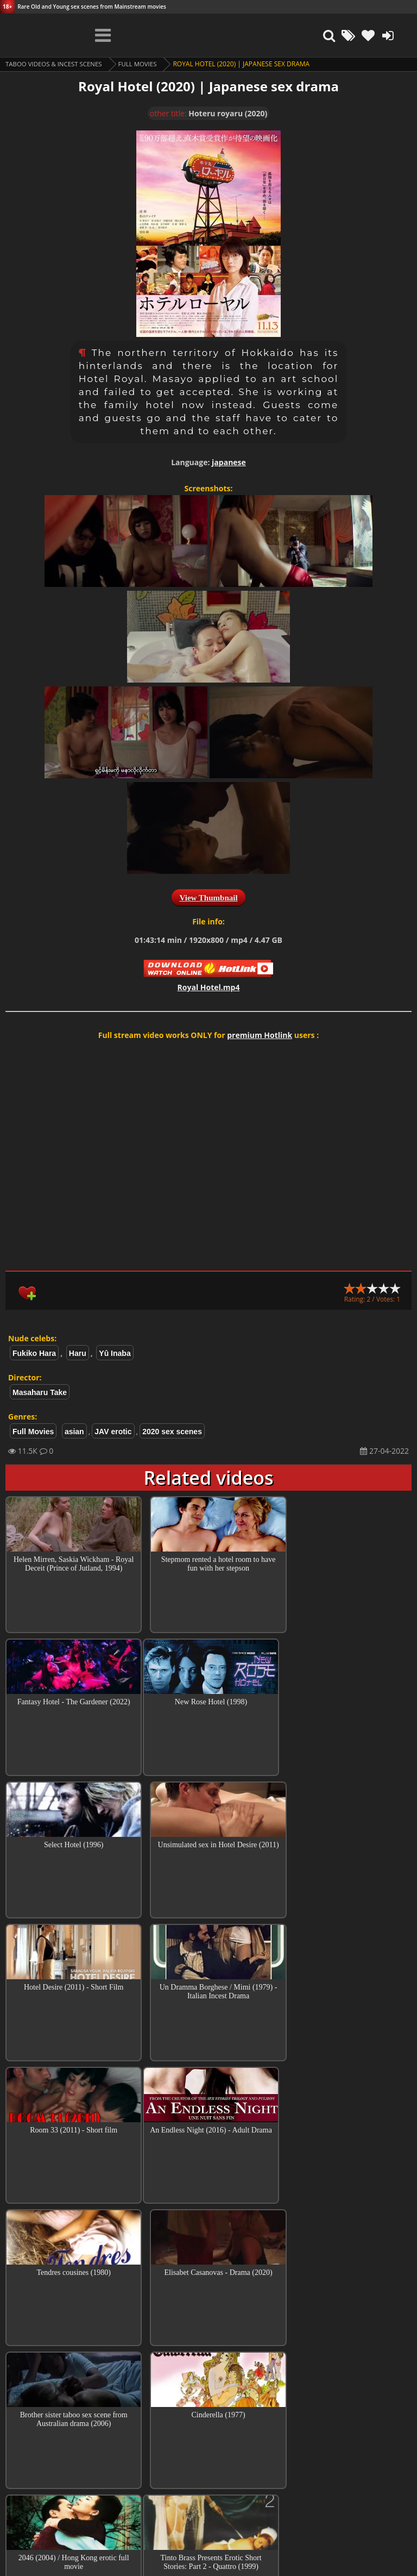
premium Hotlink (259, 1035)
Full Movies (143, 63)
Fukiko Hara (34, 1353)
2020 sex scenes (172, 1431)
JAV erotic (112, 1431)
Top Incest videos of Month (208, 2395)
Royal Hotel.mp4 (209, 987)
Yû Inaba (114, 1353)
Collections (209, 2426)
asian (74, 1431)
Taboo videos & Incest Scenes (56, 63)
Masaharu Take (39, 1392)
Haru (77, 1353)
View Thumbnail (208, 897)
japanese (229, 462)
